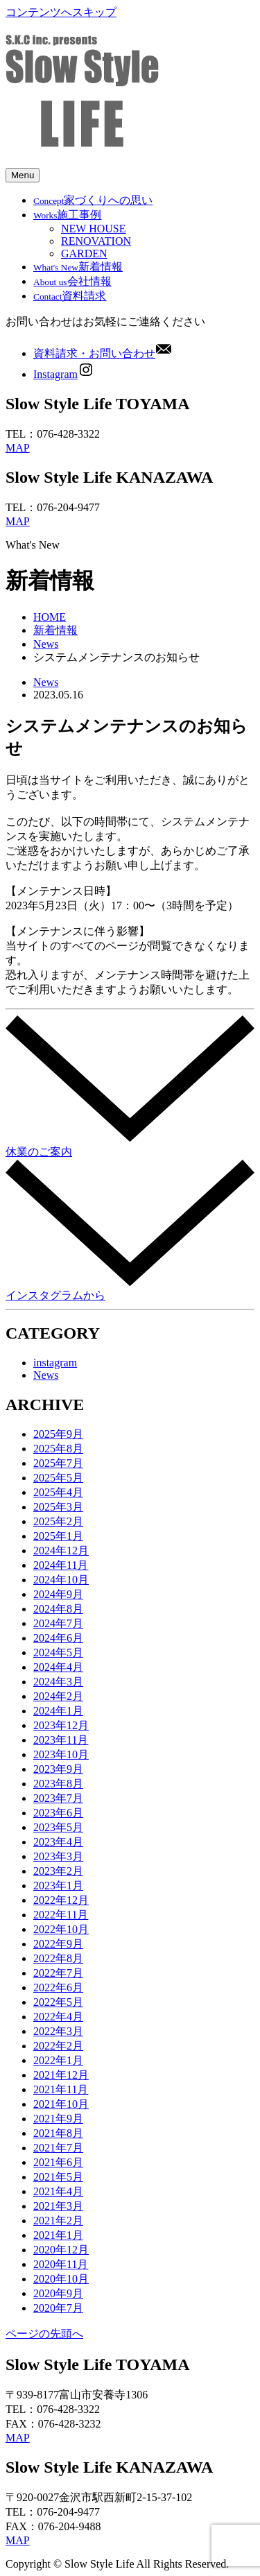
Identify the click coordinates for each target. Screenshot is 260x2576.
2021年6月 (58, 2162)
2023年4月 (58, 1842)
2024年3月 (58, 1682)
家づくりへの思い (93, 200)
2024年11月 (60, 1565)
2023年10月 (61, 1754)
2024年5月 (58, 1652)
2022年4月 (58, 2017)
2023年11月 (60, 1740)
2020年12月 (61, 2250)
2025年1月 (58, 1536)
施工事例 (67, 215)
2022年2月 (58, 2046)
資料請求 (69, 296)
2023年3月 (58, 1856)
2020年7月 (58, 2308)
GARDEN (84, 253)
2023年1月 (58, 1885)
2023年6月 (58, 1813)
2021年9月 (58, 2118)
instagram (55, 1362)
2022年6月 (58, 1987)
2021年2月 (58, 2220)
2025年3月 (58, 1507)
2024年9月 (58, 1594)
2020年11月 (60, 2264)
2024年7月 (58, 1623)
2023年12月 (61, 1725)
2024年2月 (58, 1696)
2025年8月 (58, 1448)
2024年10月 (61, 1580)
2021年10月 (61, 2104)
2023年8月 (58, 1783)
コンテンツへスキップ (61, 12)
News (45, 644)
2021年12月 (61, 2075)
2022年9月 (58, 1944)
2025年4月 (58, 1492)
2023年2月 (58, 1871)
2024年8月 (58, 1609)
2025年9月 (58, 1434)
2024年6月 (58, 1638)
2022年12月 (61, 1900)
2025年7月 (58, 1463)
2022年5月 (58, 2002)
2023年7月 (58, 1798)
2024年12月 (61, 1550)
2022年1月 (58, 2060)
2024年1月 (58, 1711)
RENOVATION (96, 241)
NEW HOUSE (93, 228)
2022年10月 (61, 1929)
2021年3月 (58, 2206)
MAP (18, 448)
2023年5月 (58, 1827)
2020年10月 (61, 2279)
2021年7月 (58, 2148)
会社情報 (72, 281)
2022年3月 (58, 2031)
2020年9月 (58, 2293)
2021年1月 (58, 2235)
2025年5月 (58, 1478)
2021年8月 (58, 2133)
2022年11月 (60, 1915)
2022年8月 (58, 1958)
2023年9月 (58, 1769)
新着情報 (78, 267)
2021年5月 (58, 2177)
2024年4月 (58, 1667)
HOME (49, 617)
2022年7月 (58, 1973)
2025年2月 (58, 1521)
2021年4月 (58, 2191)
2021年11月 (60, 2089)
